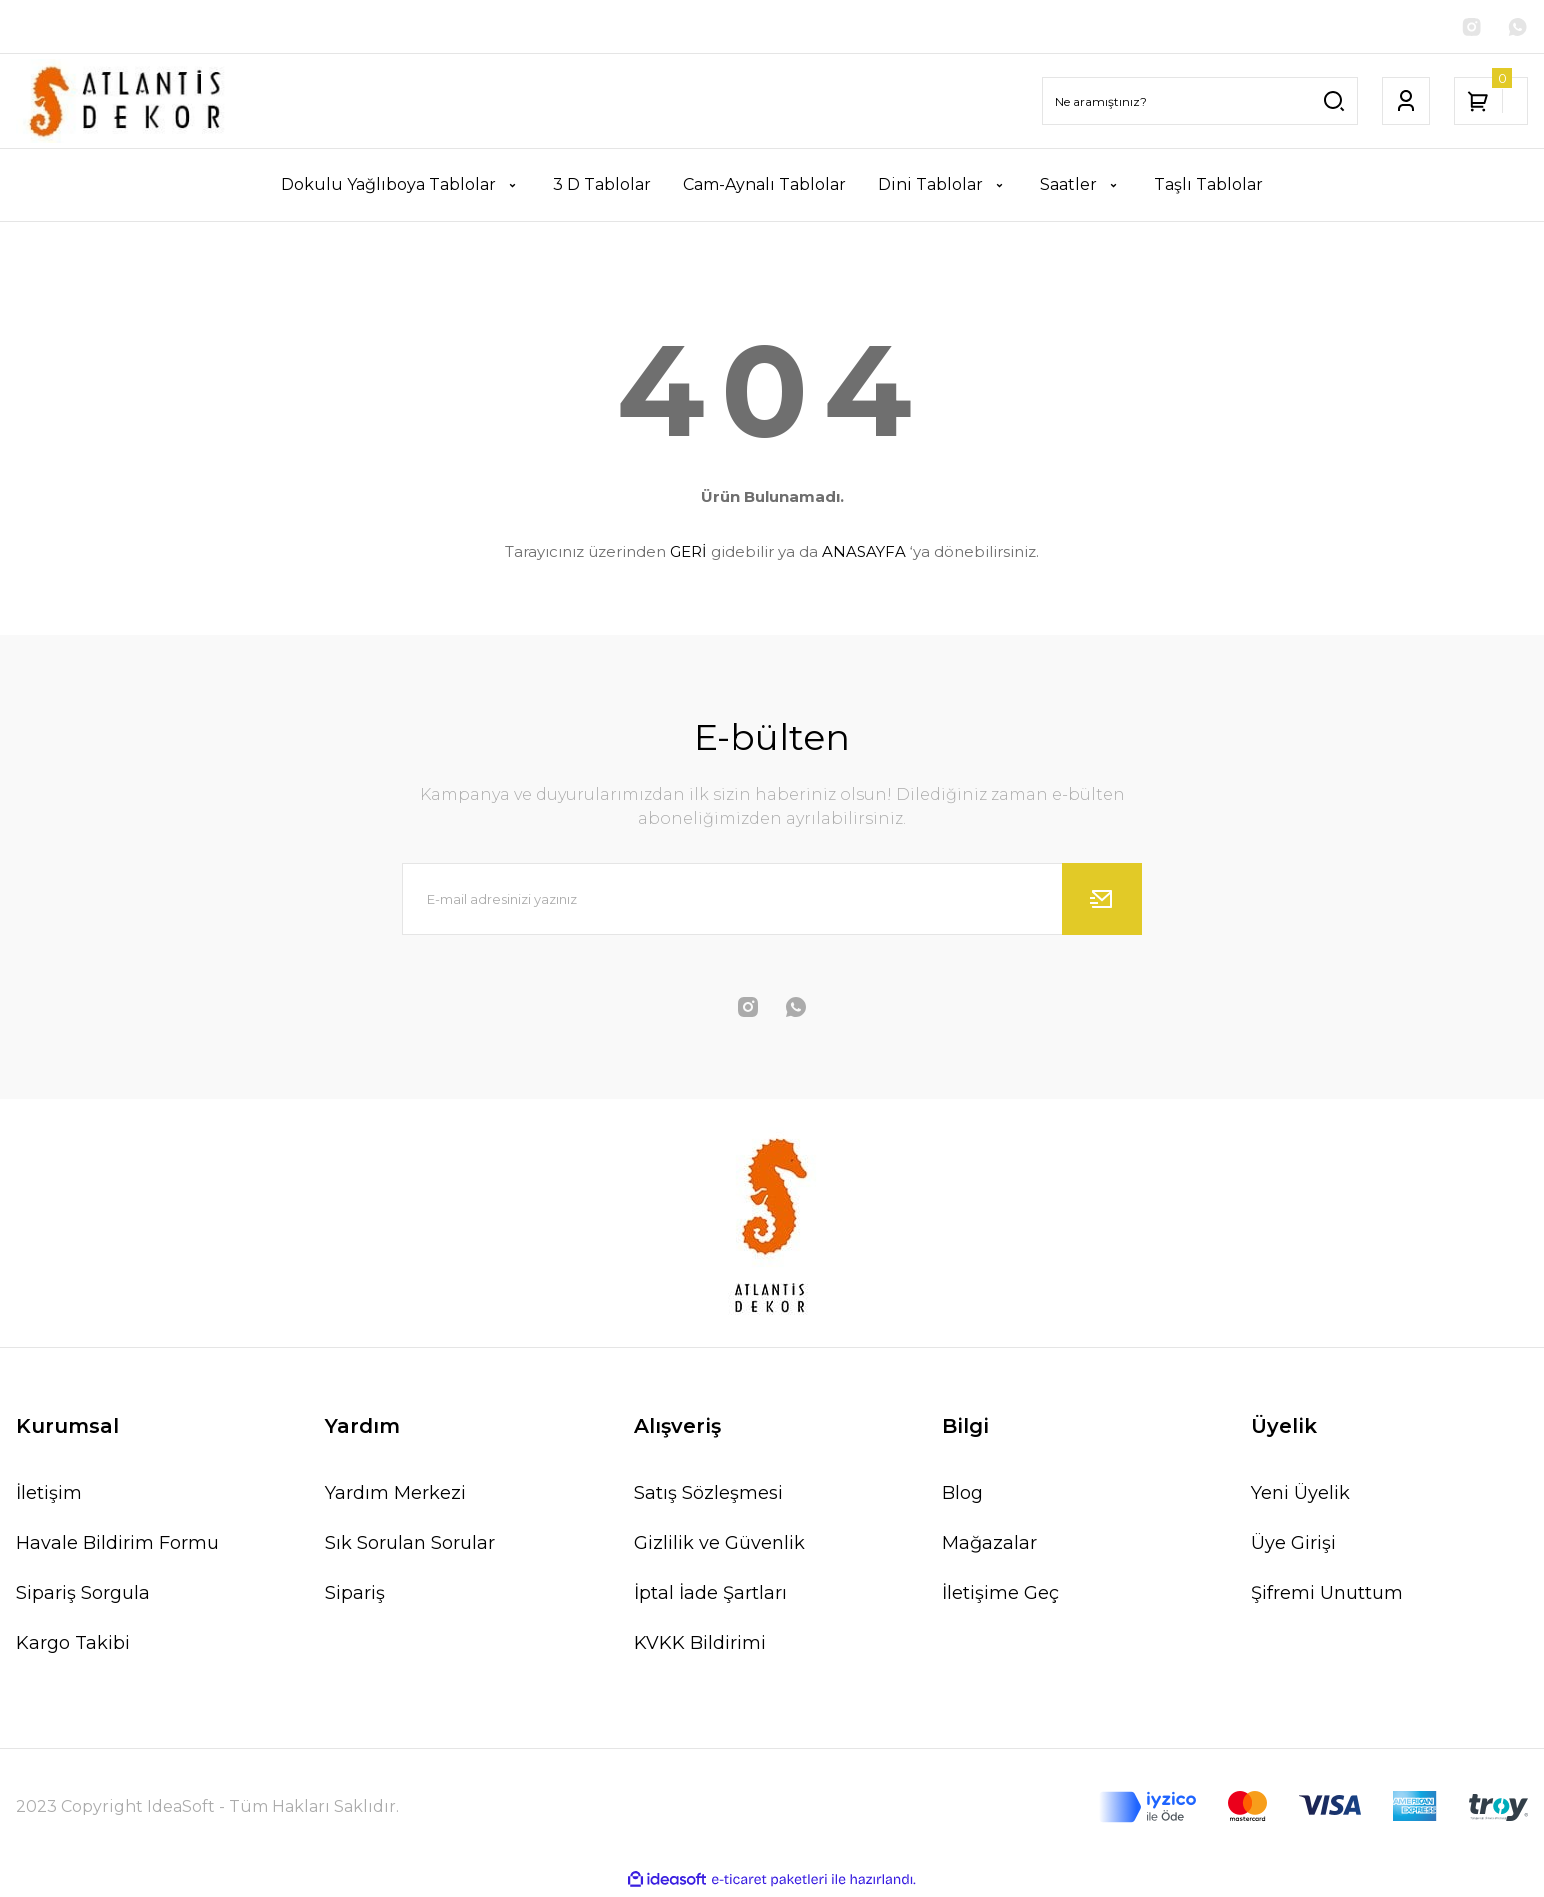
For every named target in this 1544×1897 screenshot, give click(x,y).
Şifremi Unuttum (1327, 1596)
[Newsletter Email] (772, 902)
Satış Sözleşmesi (708, 1496)
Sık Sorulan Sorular (410, 1546)
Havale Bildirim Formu (117, 1546)
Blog (962, 1496)
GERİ (688, 553)
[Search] (1200, 104)
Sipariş (355, 1596)
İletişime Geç (1000, 1596)
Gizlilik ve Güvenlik (719, 1546)
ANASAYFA (864, 553)
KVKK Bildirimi (700, 1646)
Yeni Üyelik (1300, 1496)
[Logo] (128, 104)
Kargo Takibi (73, 1646)
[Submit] (1102, 902)
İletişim (49, 1496)
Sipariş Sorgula (83, 1596)
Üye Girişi (1293, 1546)
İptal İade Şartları (710, 1596)
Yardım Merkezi (395, 1496)
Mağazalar (989, 1546)
